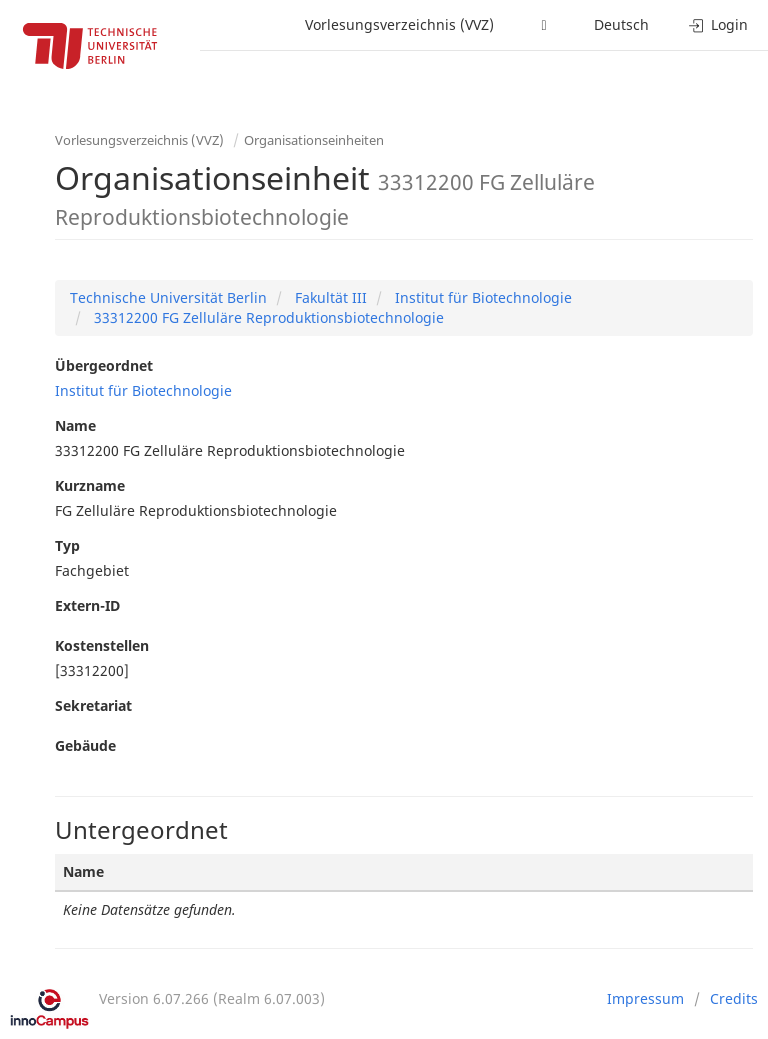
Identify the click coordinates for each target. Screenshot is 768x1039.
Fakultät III (329, 297)
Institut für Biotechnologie (481, 297)
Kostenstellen (102, 645)
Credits (734, 998)
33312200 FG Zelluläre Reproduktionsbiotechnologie (267, 317)
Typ (67, 545)
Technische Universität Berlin (168, 297)
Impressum (645, 998)
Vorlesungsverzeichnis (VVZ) (399, 24)
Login (718, 24)
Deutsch (621, 24)
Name (75, 425)
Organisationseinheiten (314, 140)
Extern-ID (87, 605)
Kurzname (90, 485)
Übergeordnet (104, 365)
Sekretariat (93, 705)
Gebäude (85, 745)
